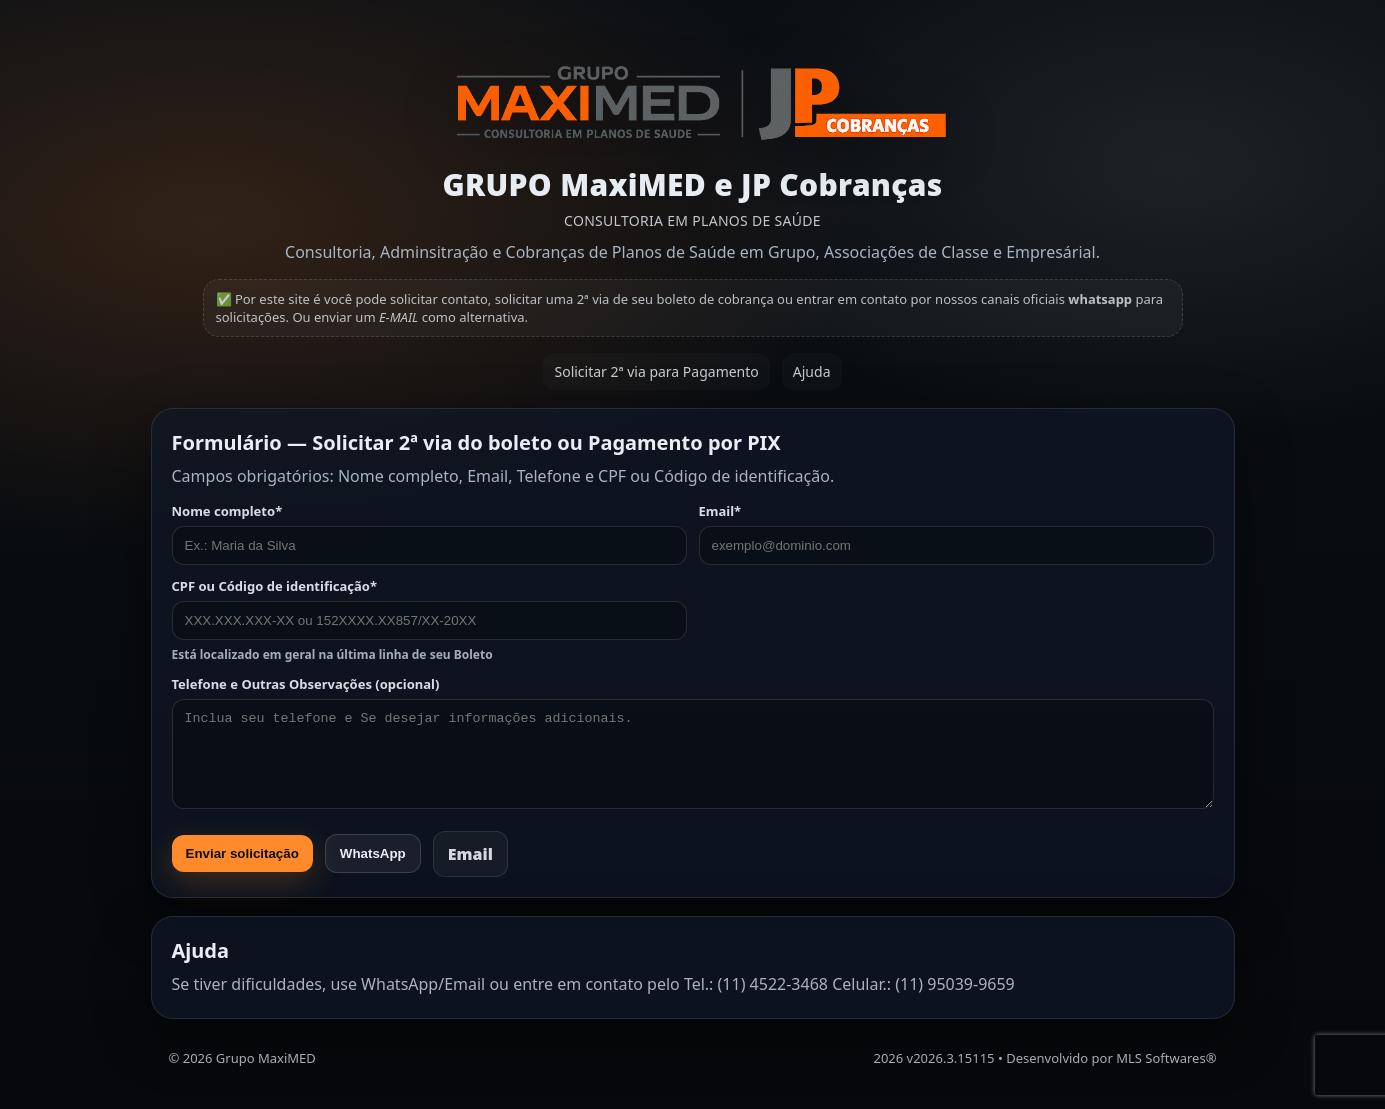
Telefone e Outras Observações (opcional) (693, 742)
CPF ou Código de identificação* (429, 620)
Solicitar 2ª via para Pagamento (656, 371)
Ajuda (812, 371)
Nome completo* (429, 533)
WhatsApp (373, 853)
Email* (956, 533)
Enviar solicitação (242, 853)
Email (470, 854)
